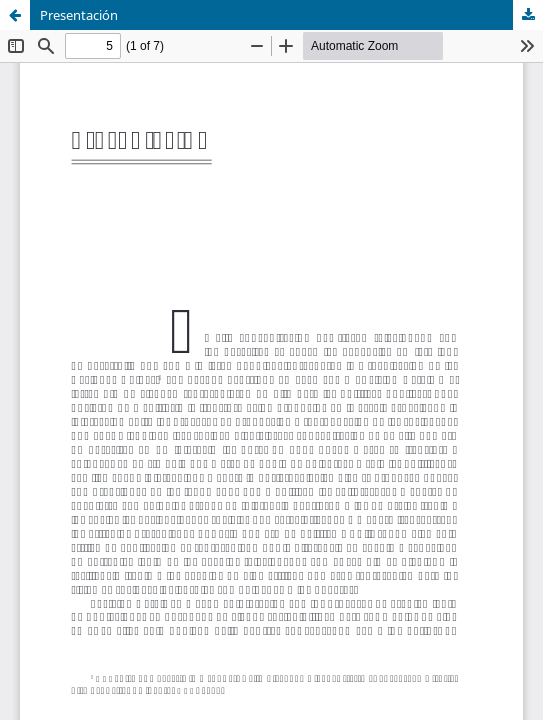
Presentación (79, 15)
